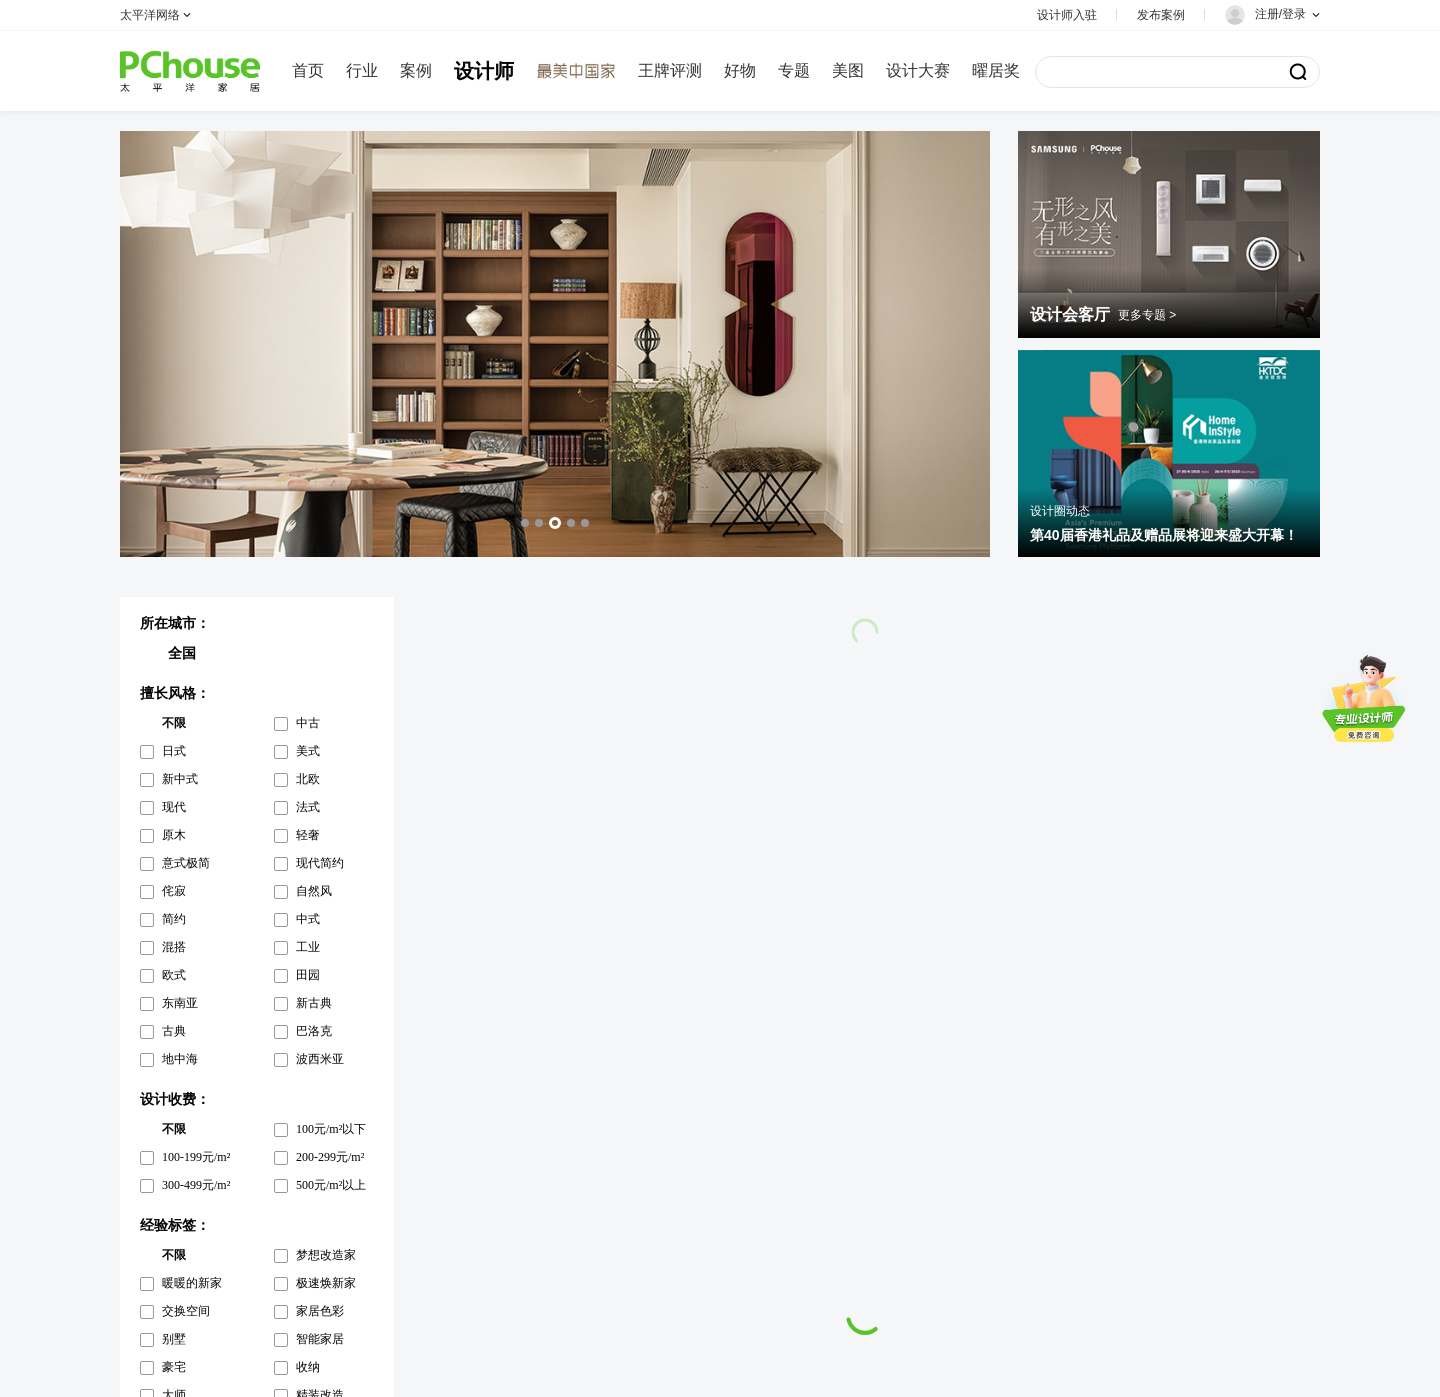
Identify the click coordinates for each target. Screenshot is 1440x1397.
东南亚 (180, 1003)
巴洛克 (314, 1031)
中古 (308, 723)
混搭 (174, 947)
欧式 (174, 975)
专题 (794, 70)
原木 (174, 835)
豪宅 (174, 1367)
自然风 (314, 891)
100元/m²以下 (331, 1129)
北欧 (308, 779)
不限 (174, 723)
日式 (174, 751)
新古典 (314, 1003)
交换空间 (186, 1311)
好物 (740, 70)
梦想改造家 (326, 1255)
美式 (308, 751)
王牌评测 (670, 70)
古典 (174, 1031)
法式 (308, 807)
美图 (848, 70)
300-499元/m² (196, 1185)
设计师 (484, 71)
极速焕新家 (326, 1283)
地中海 (180, 1059)
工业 (308, 947)
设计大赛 (918, 70)
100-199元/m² (196, 1157)
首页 (308, 70)
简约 (174, 919)
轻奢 (308, 835)
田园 (308, 975)
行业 (362, 70)
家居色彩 (320, 1311)
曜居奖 (996, 70)
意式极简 (186, 863)
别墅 (174, 1339)
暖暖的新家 (192, 1283)
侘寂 (174, 891)
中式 (308, 919)
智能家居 (320, 1339)
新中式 (180, 779)
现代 (174, 807)
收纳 (308, 1367)
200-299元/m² (330, 1157)
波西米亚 (320, 1059)
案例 (416, 70)
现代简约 (320, 863)
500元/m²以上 (331, 1185)
